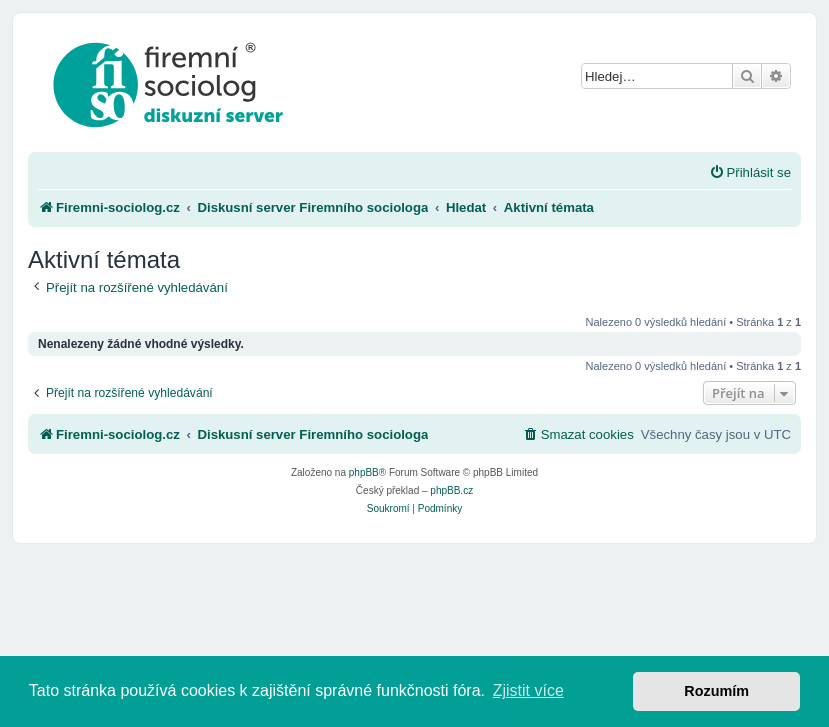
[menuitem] (750, 172)
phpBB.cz (451, 490)
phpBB (364, 472)
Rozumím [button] (716, 691)
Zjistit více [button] (528, 690)
